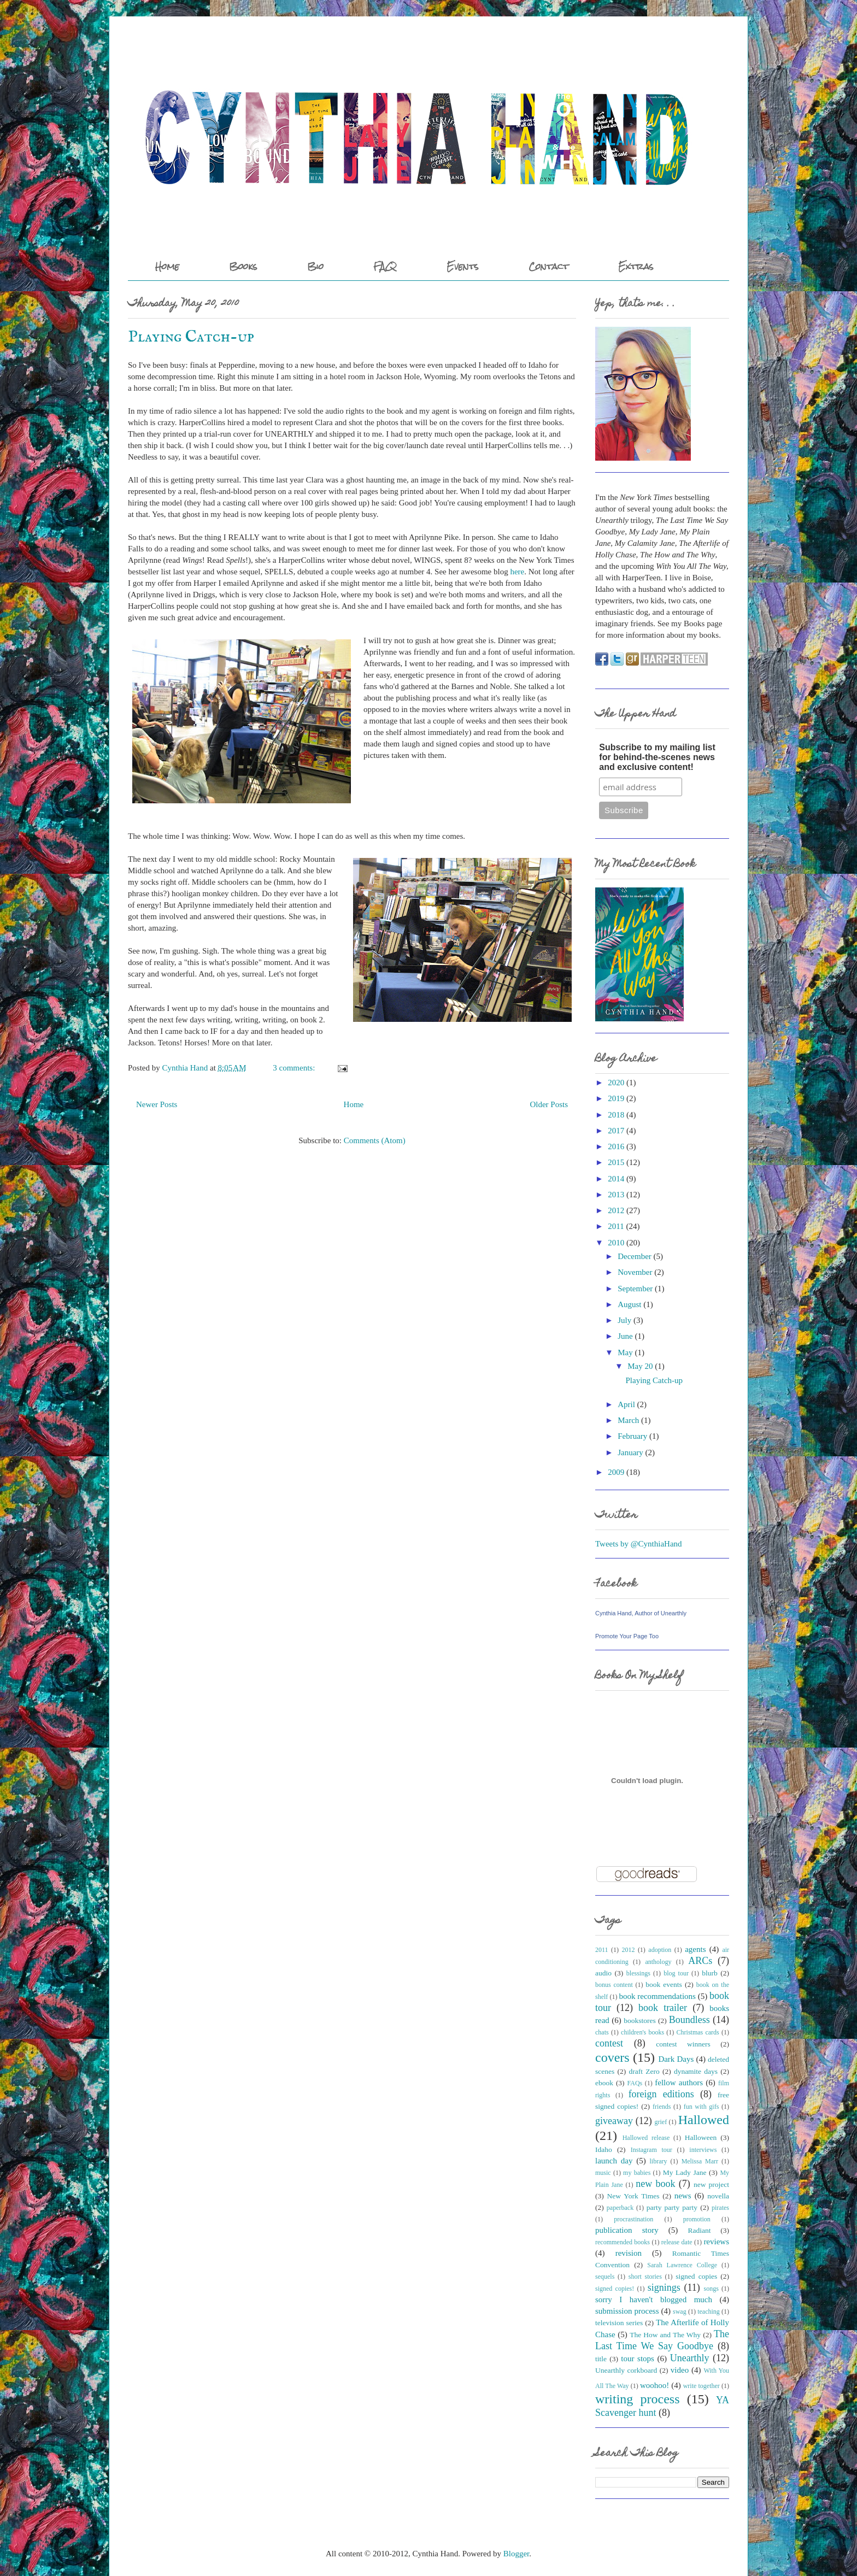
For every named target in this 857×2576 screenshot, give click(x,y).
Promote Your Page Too (627, 1636)
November (635, 1272)
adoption (659, 1950)
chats (602, 2032)
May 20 (640, 1366)
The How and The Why (665, 2335)
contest (609, 2043)
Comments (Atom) (375, 1140)
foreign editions (661, 2094)
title (601, 2359)
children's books (642, 2032)
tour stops (637, 2358)
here (517, 571)
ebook (604, 2083)
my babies (636, 2173)
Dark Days (676, 2059)
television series (619, 2323)
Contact (548, 266)
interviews (703, 2150)
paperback (620, 2208)
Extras (636, 266)
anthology (658, 1962)
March (628, 1420)
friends (662, 2106)
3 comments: (295, 1067)
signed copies (696, 2276)
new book (655, 2183)
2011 (616, 1226)
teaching (708, 2311)
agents (695, 1949)
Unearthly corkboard (626, 2370)
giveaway (614, 2120)
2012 (616, 1210)
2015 (616, 1162)
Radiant (699, 2230)
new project (711, 2184)
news (682, 2195)
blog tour (676, 1973)
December (634, 1256)
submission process (627, 2311)
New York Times (633, 2196)
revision (628, 2253)
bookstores (640, 2020)
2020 (616, 1082)
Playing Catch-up (191, 337)
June (625, 1336)
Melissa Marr (700, 2161)
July (624, 1320)
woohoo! (654, 2385)
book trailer (662, 2007)
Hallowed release (646, 2138)
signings (664, 2287)
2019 (616, 1098)
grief (661, 2122)
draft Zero (644, 2071)
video (680, 2370)
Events (463, 266)
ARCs (700, 1960)
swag (679, 2311)
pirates (720, 2208)
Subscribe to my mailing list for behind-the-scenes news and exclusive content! (657, 757)
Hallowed (703, 2120)
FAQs (635, 2083)
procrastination (633, 2219)
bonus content (614, 1985)
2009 (616, 1472)
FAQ (385, 266)
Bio (315, 266)
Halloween (701, 2137)
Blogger (516, 2553)
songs (711, 2288)
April (626, 1404)
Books (243, 266)
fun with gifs (701, 2106)
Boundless (689, 2019)
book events (663, 1984)
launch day (613, 2160)
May (625, 1352)
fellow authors (679, 2082)
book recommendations (657, 1996)
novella (718, 2196)
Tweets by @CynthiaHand (638, 1543)
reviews (716, 2241)
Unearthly (689, 2357)
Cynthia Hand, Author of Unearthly (640, 1613)
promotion (697, 2219)
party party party (672, 2207)
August (629, 1304)
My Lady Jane (685, 2172)
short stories (645, 2276)
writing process (637, 2399)
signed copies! (614, 2288)
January (630, 1452)
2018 (616, 1114)
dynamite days (696, 2071)
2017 (616, 1130)
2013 (616, 1194)
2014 (616, 1178)
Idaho (603, 2149)
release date (676, 2242)
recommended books (622, 2242)
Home (167, 266)
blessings (638, 1973)
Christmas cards (698, 2032)
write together (701, 2386)
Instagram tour (651, 2150)
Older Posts (549, 1104)
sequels (604, 2276)
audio (603, 1973)
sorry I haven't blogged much (653, 2299)
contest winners (683, 2044)
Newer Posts (156, 1104)
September (635, 1288)
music (603, 2173)
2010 (616, 1242)
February (632, 1436)
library (658, 2161)
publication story (627, 2230)
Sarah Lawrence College (682, 2265)
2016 (616, 1146)
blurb (710, 1973)
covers (612, 2057)
